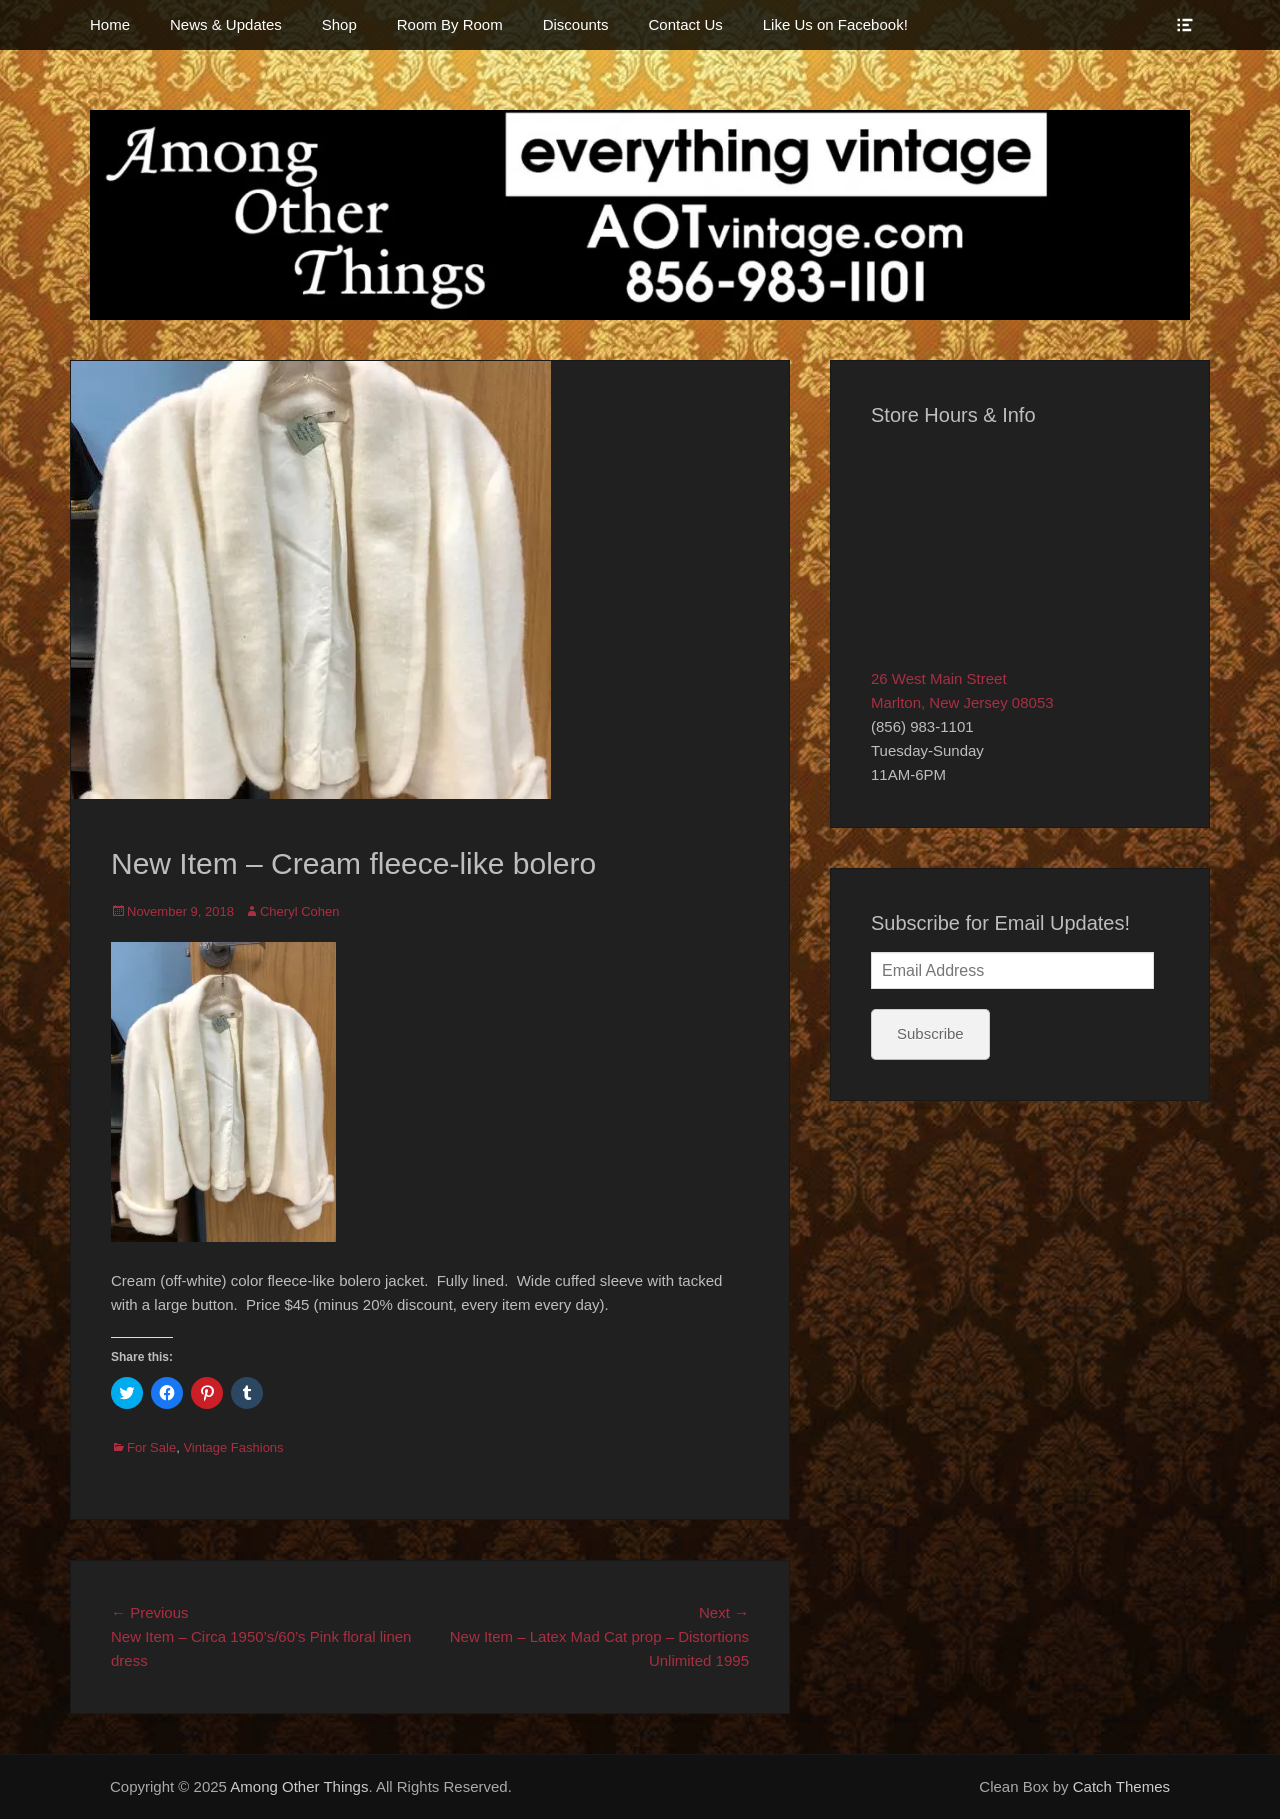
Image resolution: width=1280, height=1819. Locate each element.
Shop (339, 24)
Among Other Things (299, 1786)
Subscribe (930, 1033)
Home (110, 24)
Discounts (576, 24)
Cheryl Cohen (300, 911)
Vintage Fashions (233, 1447)
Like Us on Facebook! (835, 24)
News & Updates (226, 24)
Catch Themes (1121, 1786)
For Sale (151, 1447)
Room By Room (450, 24)
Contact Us (686, 24)
